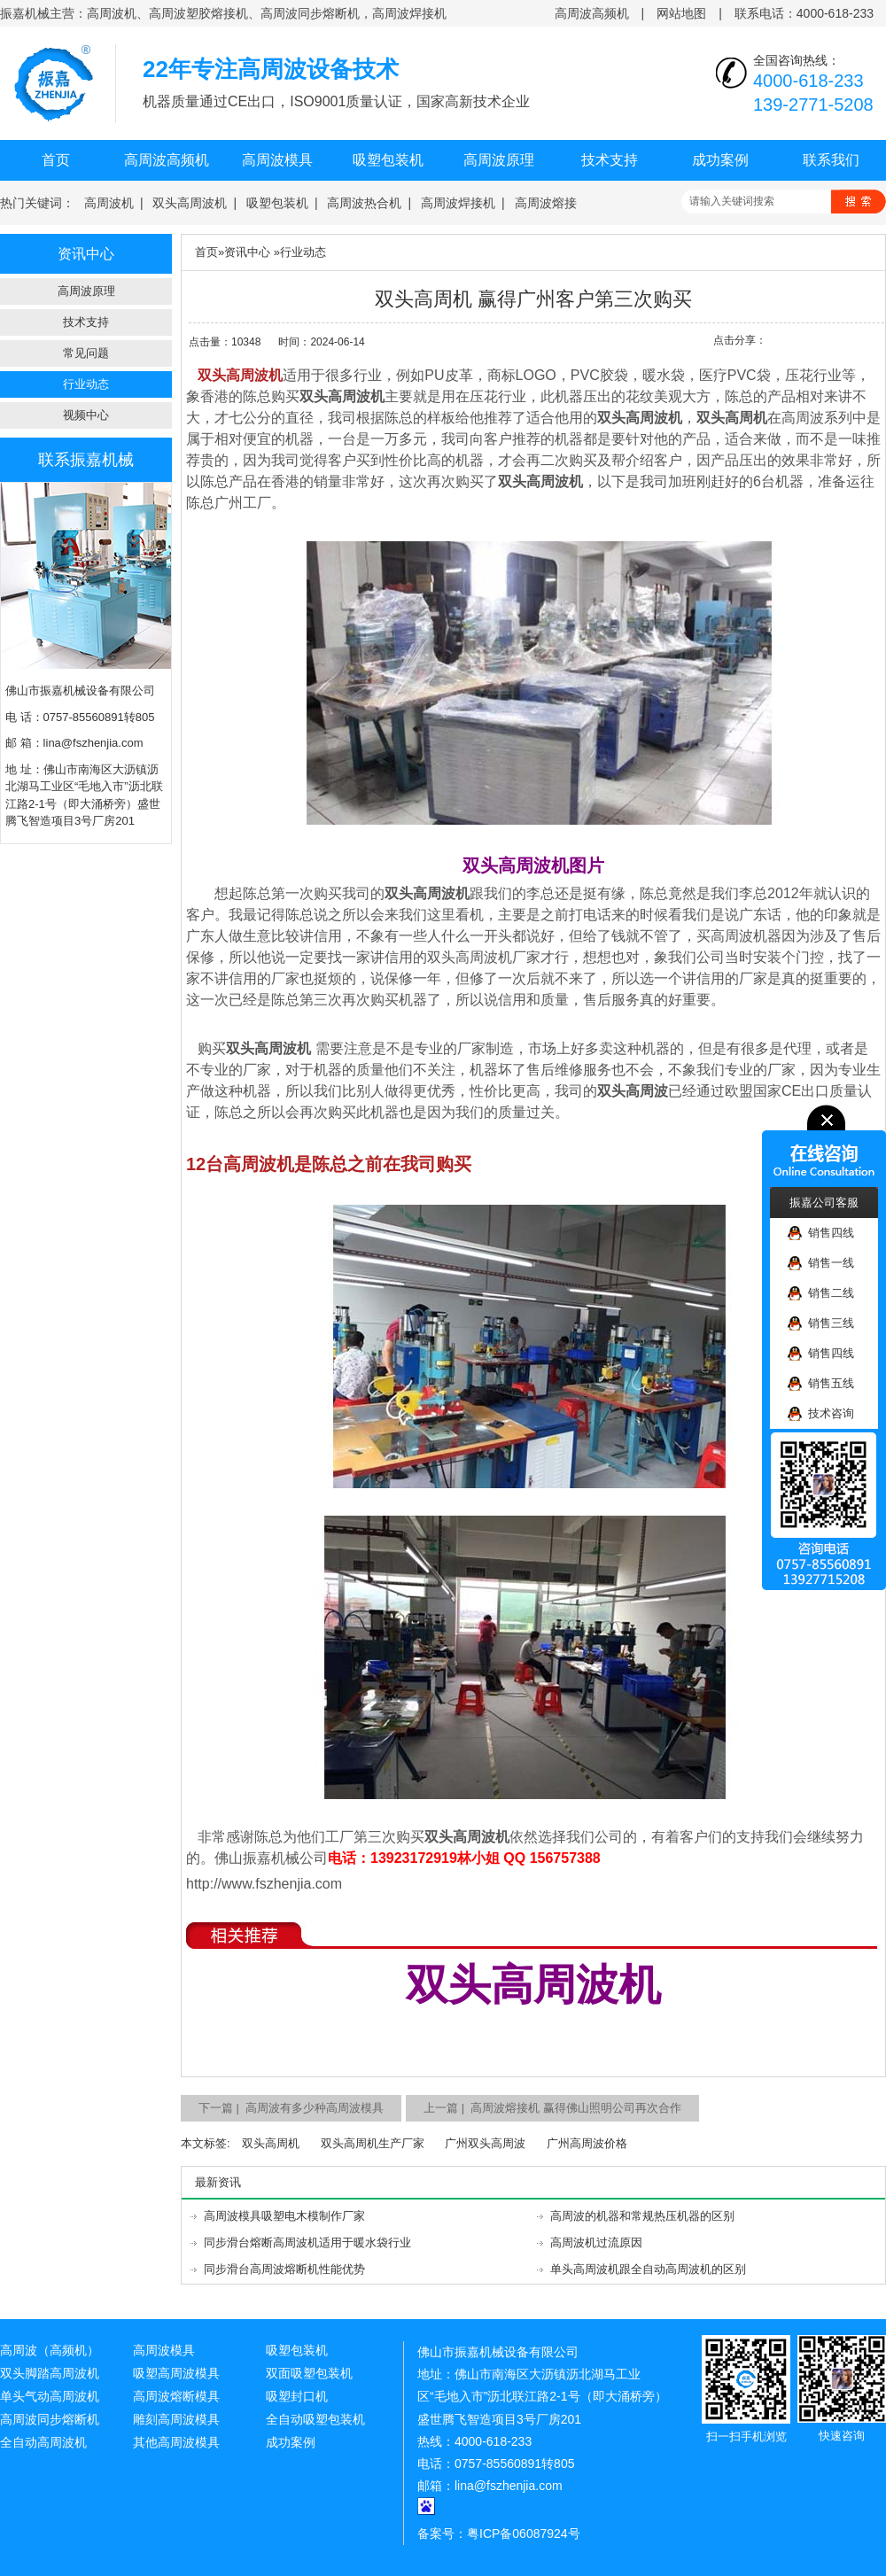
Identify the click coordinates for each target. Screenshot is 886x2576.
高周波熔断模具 (176, 2396)
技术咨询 (821, 1414)
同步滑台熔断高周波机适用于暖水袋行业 (307, 2242)
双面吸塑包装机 (309, 2373)
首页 (56, 159)
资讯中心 (247, 252)
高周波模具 (277, 159)
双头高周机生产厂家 (372, 2143)
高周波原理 (498, 159)
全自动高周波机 (43, 2442)
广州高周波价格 (587, 2143)
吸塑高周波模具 (176, 2373)
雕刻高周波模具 (176, 2419)
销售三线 (821, 1323)
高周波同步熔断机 (49, 2419)
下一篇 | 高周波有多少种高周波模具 (291, 2107)
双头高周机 (270, 2143)
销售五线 (821, 1384)
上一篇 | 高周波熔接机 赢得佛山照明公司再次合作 (552, 2107)
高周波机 (109, 203)
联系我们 (831, 159)
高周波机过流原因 (596, 2242)
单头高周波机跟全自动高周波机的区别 (648, 2269)
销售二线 (821, 1293)
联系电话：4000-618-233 (804, 13)
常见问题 (86, 353)
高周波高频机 (592, 13)
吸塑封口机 (297, 2396)
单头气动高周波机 (49, 2396)
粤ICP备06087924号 (523, 2533)
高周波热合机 (364, 203)
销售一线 (821, 1263)
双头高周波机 (189, 203)
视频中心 (86, 415)
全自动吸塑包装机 (315, 2419)
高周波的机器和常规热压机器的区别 (642, 2216)
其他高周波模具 (176, 2442)
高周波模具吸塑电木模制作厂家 (284, 2216)
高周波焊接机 (458, 203)
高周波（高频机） (49, 2350)
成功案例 (720, 159)
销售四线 (821, 1233)
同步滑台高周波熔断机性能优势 (284, 2269)
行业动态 (86, 384)
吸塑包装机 (388, 159)
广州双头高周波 (485, 2143)
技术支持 (609, 159)
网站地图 (681, 13)
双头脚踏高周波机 (49, 2373)
